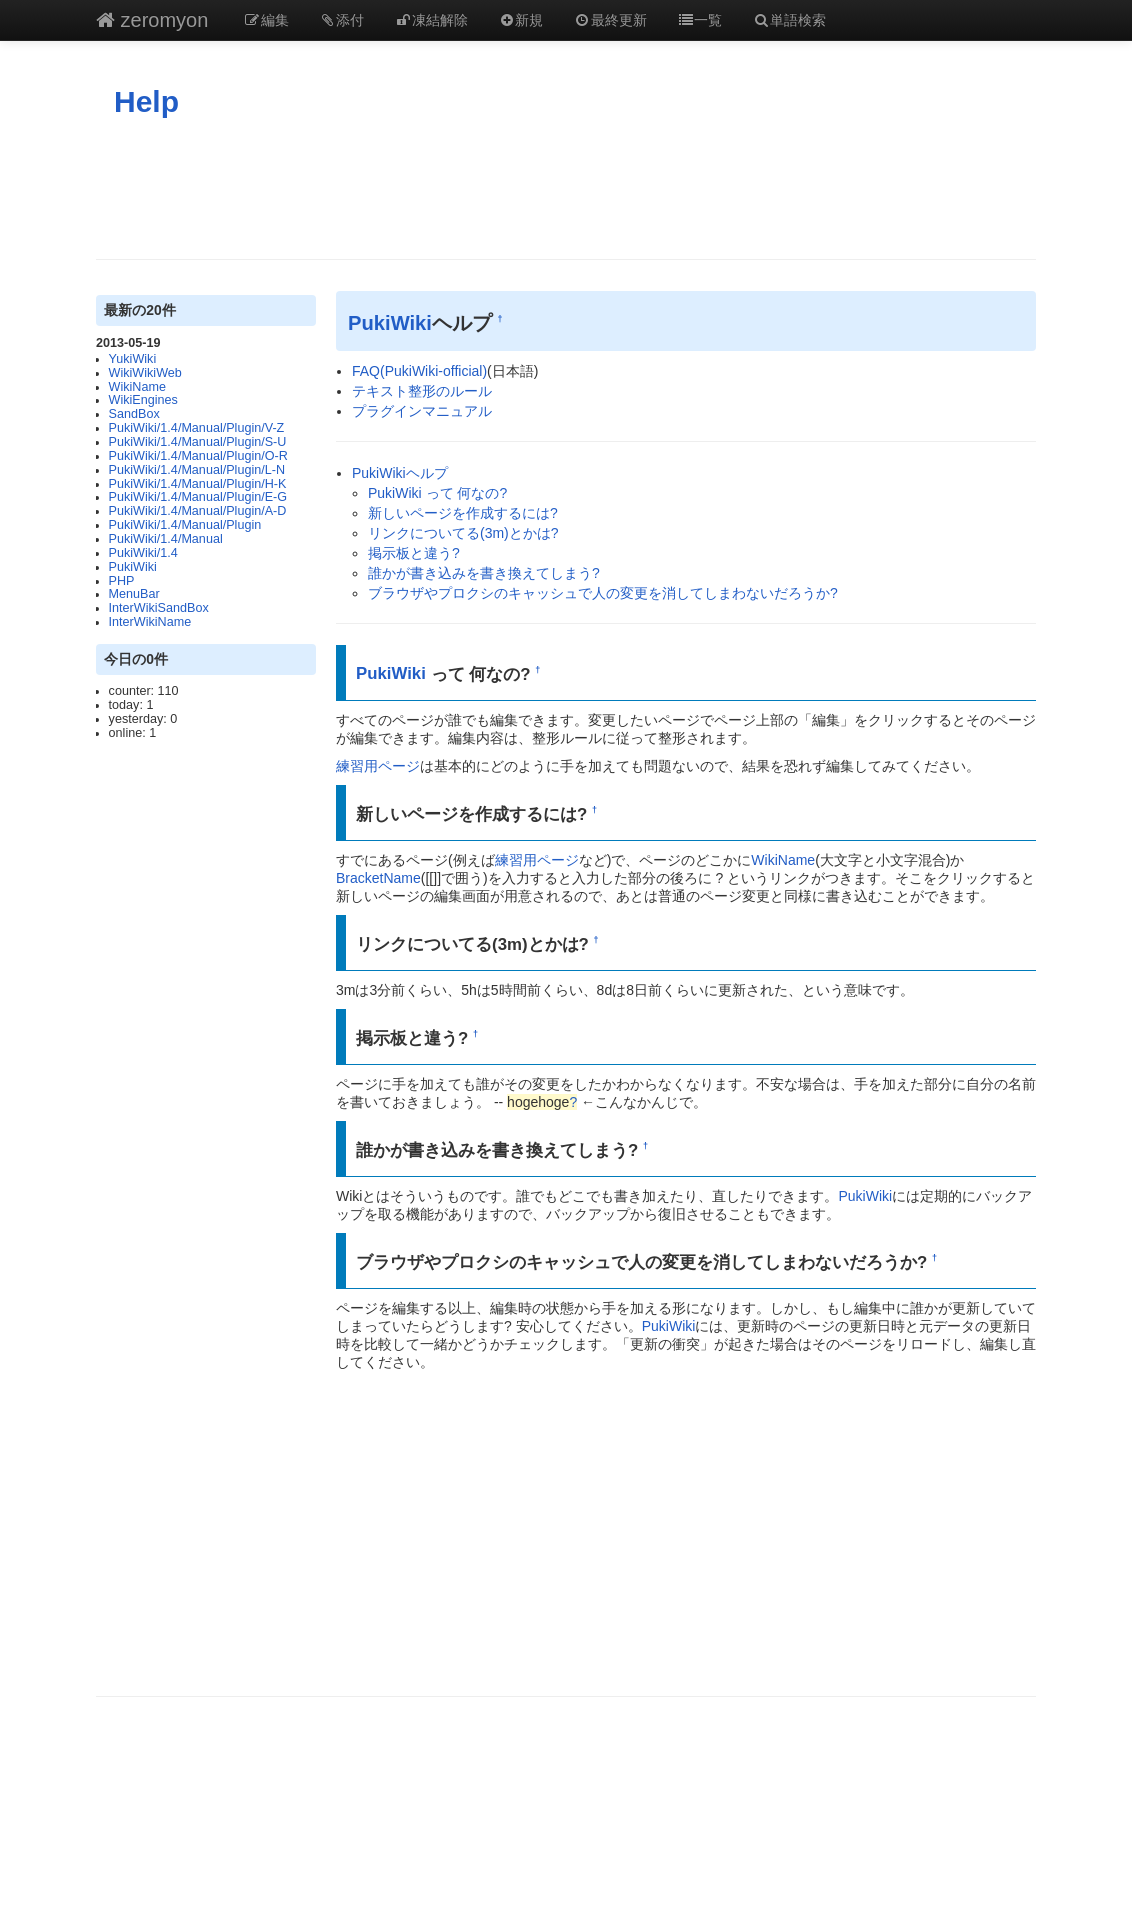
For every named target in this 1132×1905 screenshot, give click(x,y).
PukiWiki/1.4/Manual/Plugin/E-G (198, 497)
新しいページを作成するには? (463, 513)
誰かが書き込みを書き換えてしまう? (484, 573)
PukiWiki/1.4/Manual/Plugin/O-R (198, 456)
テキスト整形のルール (422, 391)
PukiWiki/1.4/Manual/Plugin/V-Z (197, 428)
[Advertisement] (566, 189)
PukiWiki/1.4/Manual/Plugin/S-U (198, 442)
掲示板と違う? (414, 553)
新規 (521, 20)
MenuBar (134, 594)
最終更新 (610, 20)
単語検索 (789, 20)
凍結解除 (431, 20)
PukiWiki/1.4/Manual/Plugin (185, 525)
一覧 (700, 20)
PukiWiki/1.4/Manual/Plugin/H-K (198, 484)
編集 (266, 20)
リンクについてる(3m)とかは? (463, 533)
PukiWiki (133, 567)
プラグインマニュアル (422, 411)
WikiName (137, 387)
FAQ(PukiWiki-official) (419, 371)
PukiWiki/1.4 (143, 553)
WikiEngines (143, 400)
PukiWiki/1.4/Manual (166, 539)
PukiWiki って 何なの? (437, 493)
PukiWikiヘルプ (400, 473)
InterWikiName (150, 622)
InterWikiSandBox (159, 608)
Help (146, 101)
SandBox (134, 414)
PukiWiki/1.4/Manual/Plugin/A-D (198, 511)
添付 (342, 20)
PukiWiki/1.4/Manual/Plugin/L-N (197, 470)
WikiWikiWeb (145, 373)
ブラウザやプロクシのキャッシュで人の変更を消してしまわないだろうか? (603, 593)
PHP (122, 581)
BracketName (378, 878)
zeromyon (152, 20)
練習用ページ (378, 766)
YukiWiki (133, 359)
